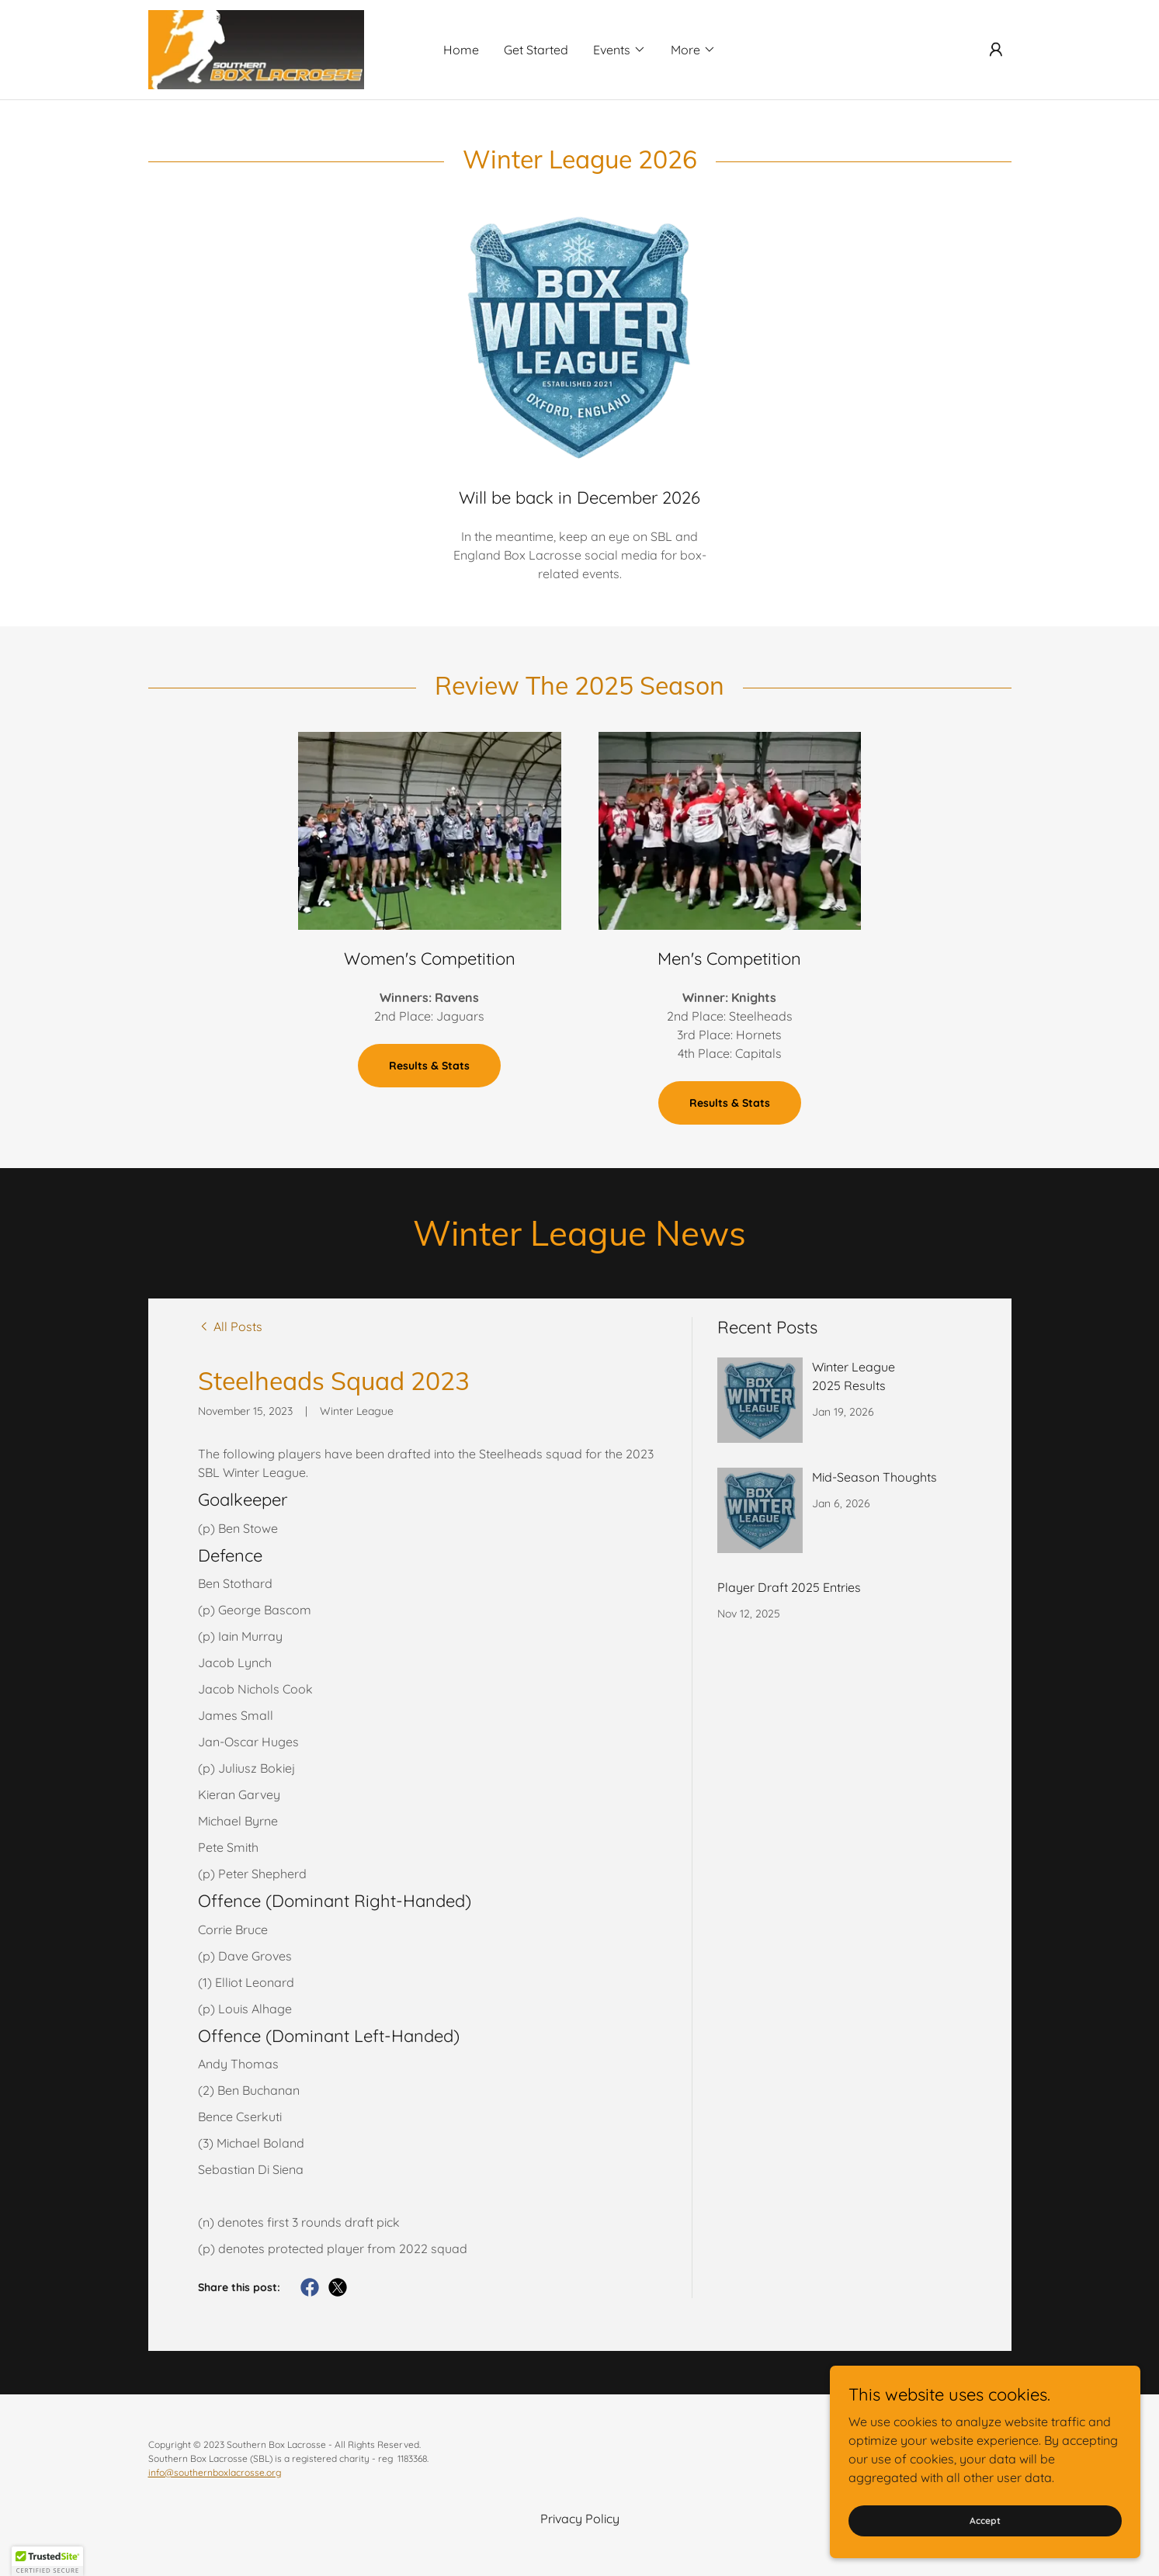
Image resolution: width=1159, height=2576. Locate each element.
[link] (256, 48)
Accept (985, 2520)
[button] (619, 49)
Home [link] (461, 49)
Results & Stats (429, 1066)
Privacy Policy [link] (579, 2518)
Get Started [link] (536, 49)
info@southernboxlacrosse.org (214, 2472)
